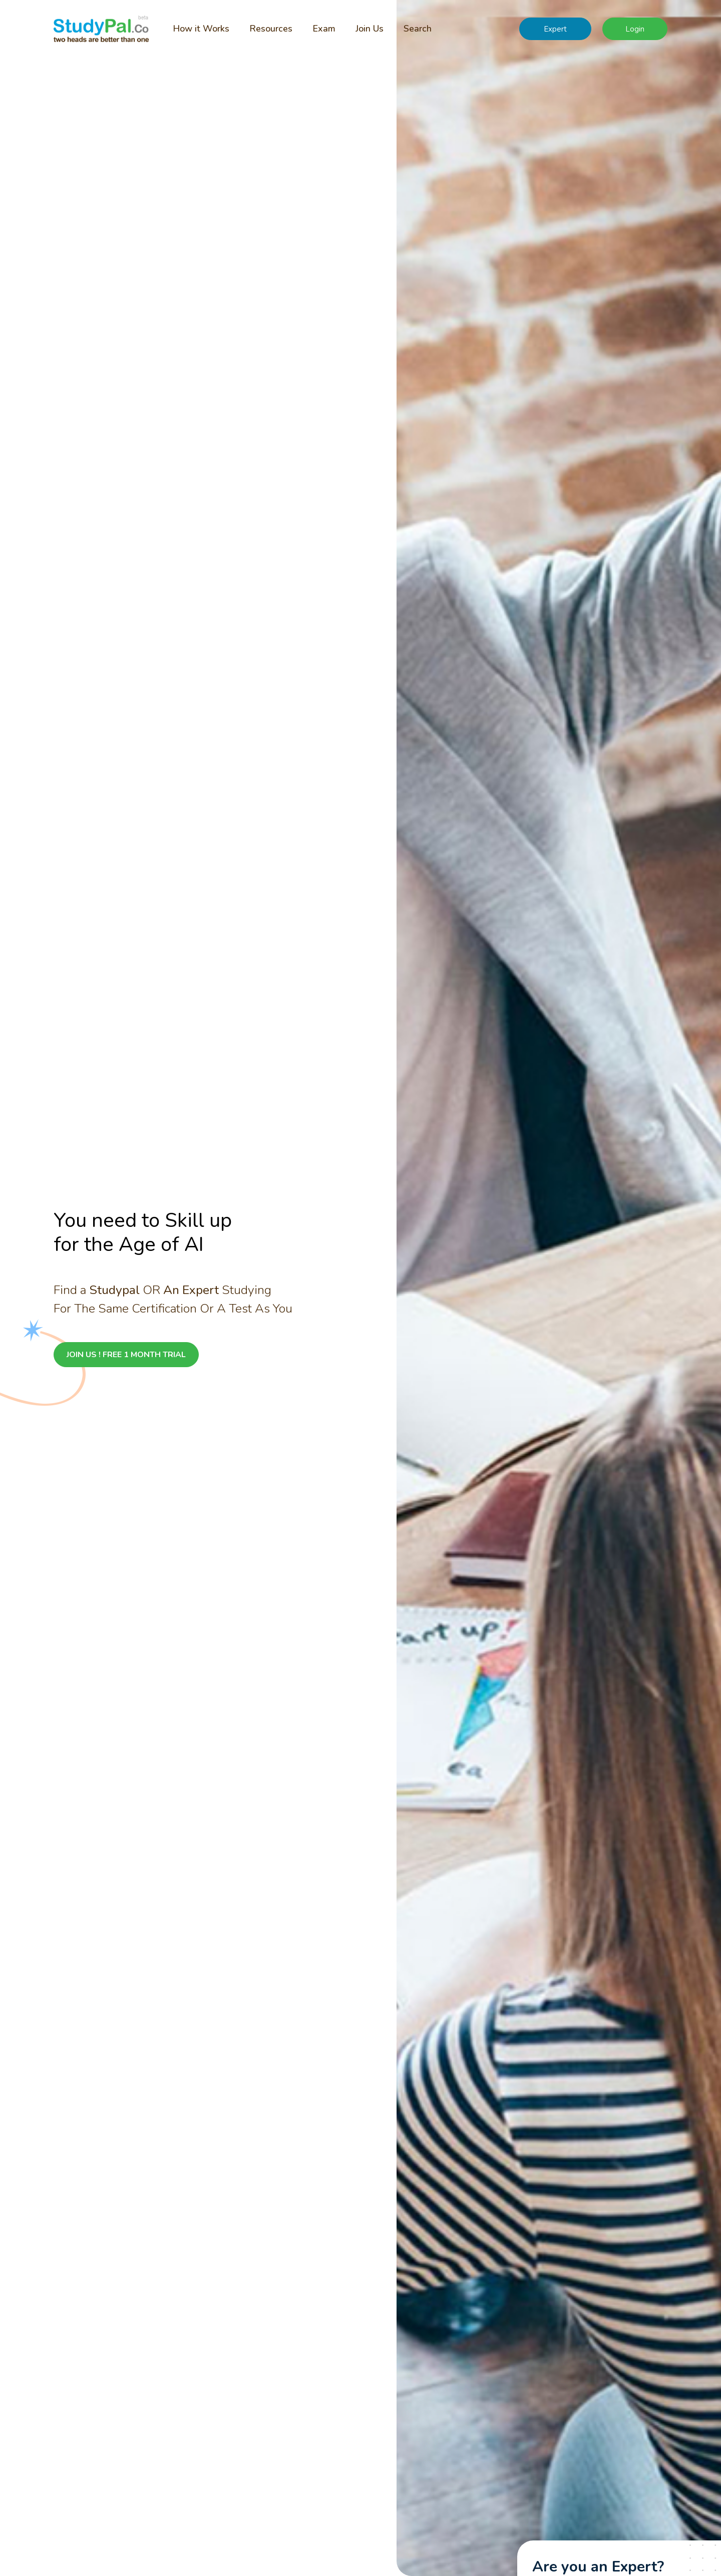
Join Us (369, 29)
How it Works (201, 29)
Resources (270, 29)
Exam (323, 29)
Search (418, 29)
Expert (555, 29)
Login (634, 29)
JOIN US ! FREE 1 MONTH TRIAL (126, 1354)
